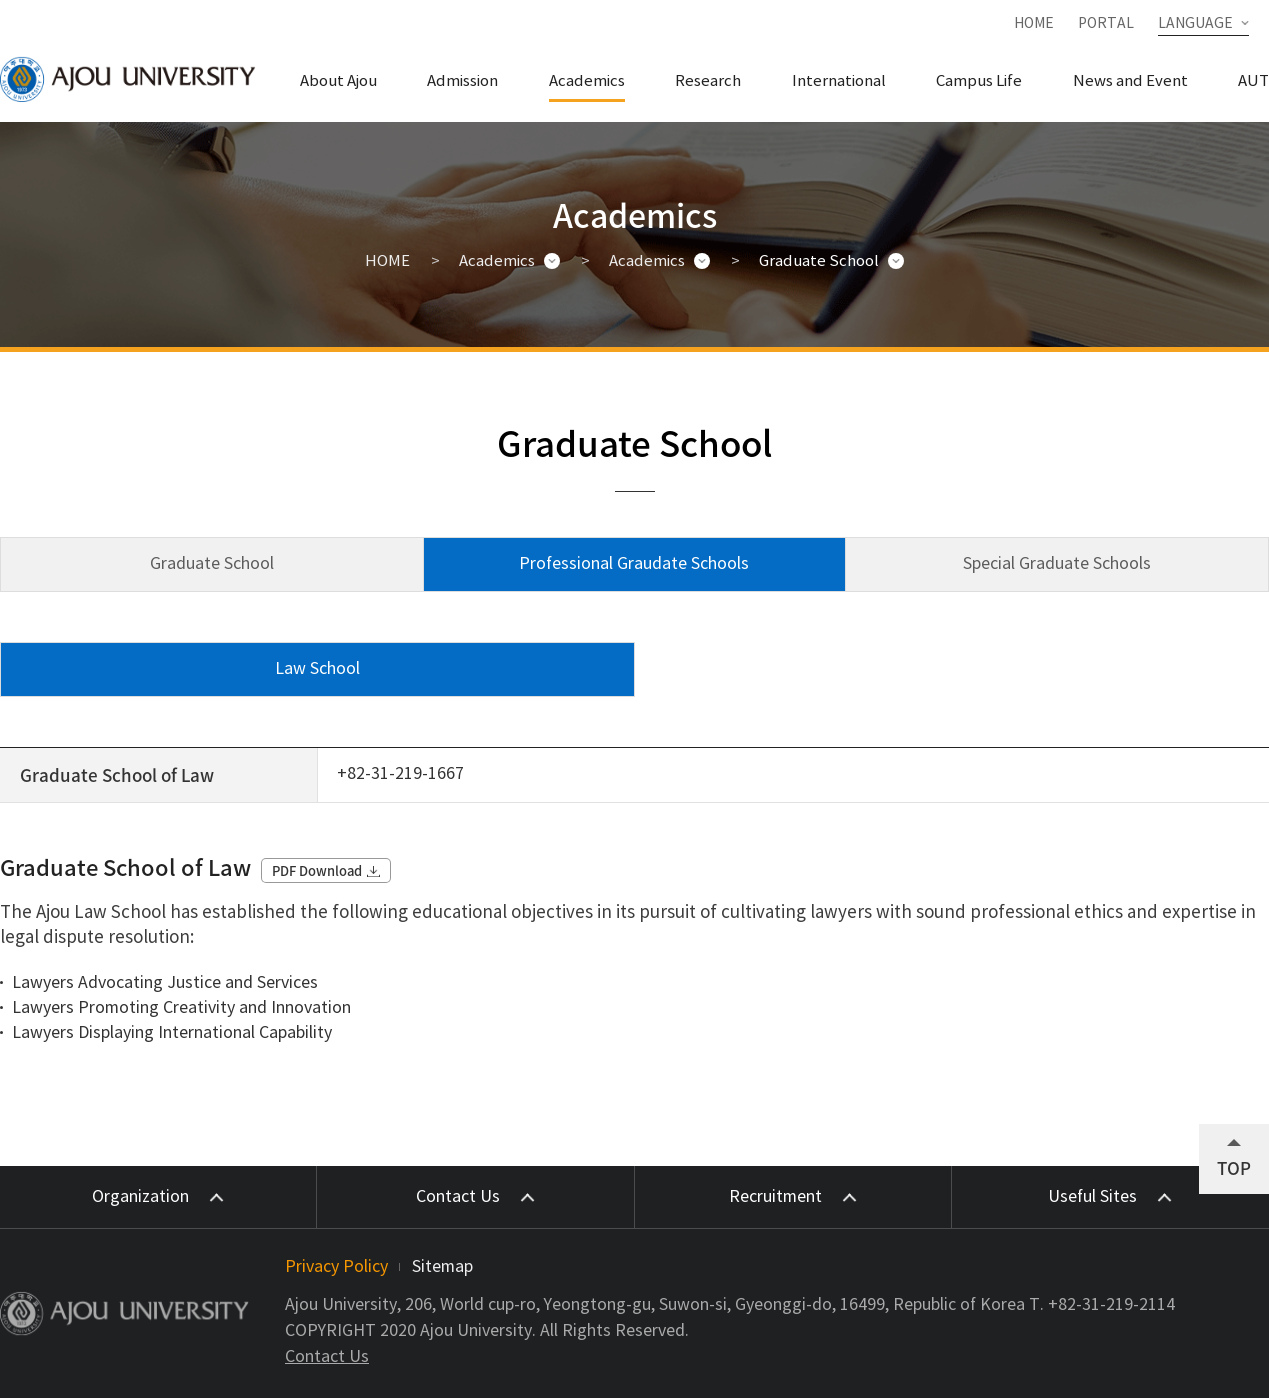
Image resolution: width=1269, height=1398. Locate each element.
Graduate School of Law (117, 774)
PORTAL (1106, 24)
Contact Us (327, 1357)
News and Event (1130, 81)
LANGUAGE (1195, 24)
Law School (317, 669)
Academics (587, 81)
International (839, 81)
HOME (1034, 24)
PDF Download (317, 870)
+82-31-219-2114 (1111, 1305)
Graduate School (819, 261)
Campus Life (979, 81)
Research (708, 81)
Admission (462, 81)
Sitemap (442, 1267)
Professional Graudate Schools (634, 564)
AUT (1253, 81)
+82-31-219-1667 (400, 774)
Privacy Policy (336, 1267)
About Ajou (338, 81)
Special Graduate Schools (1057, 564)
